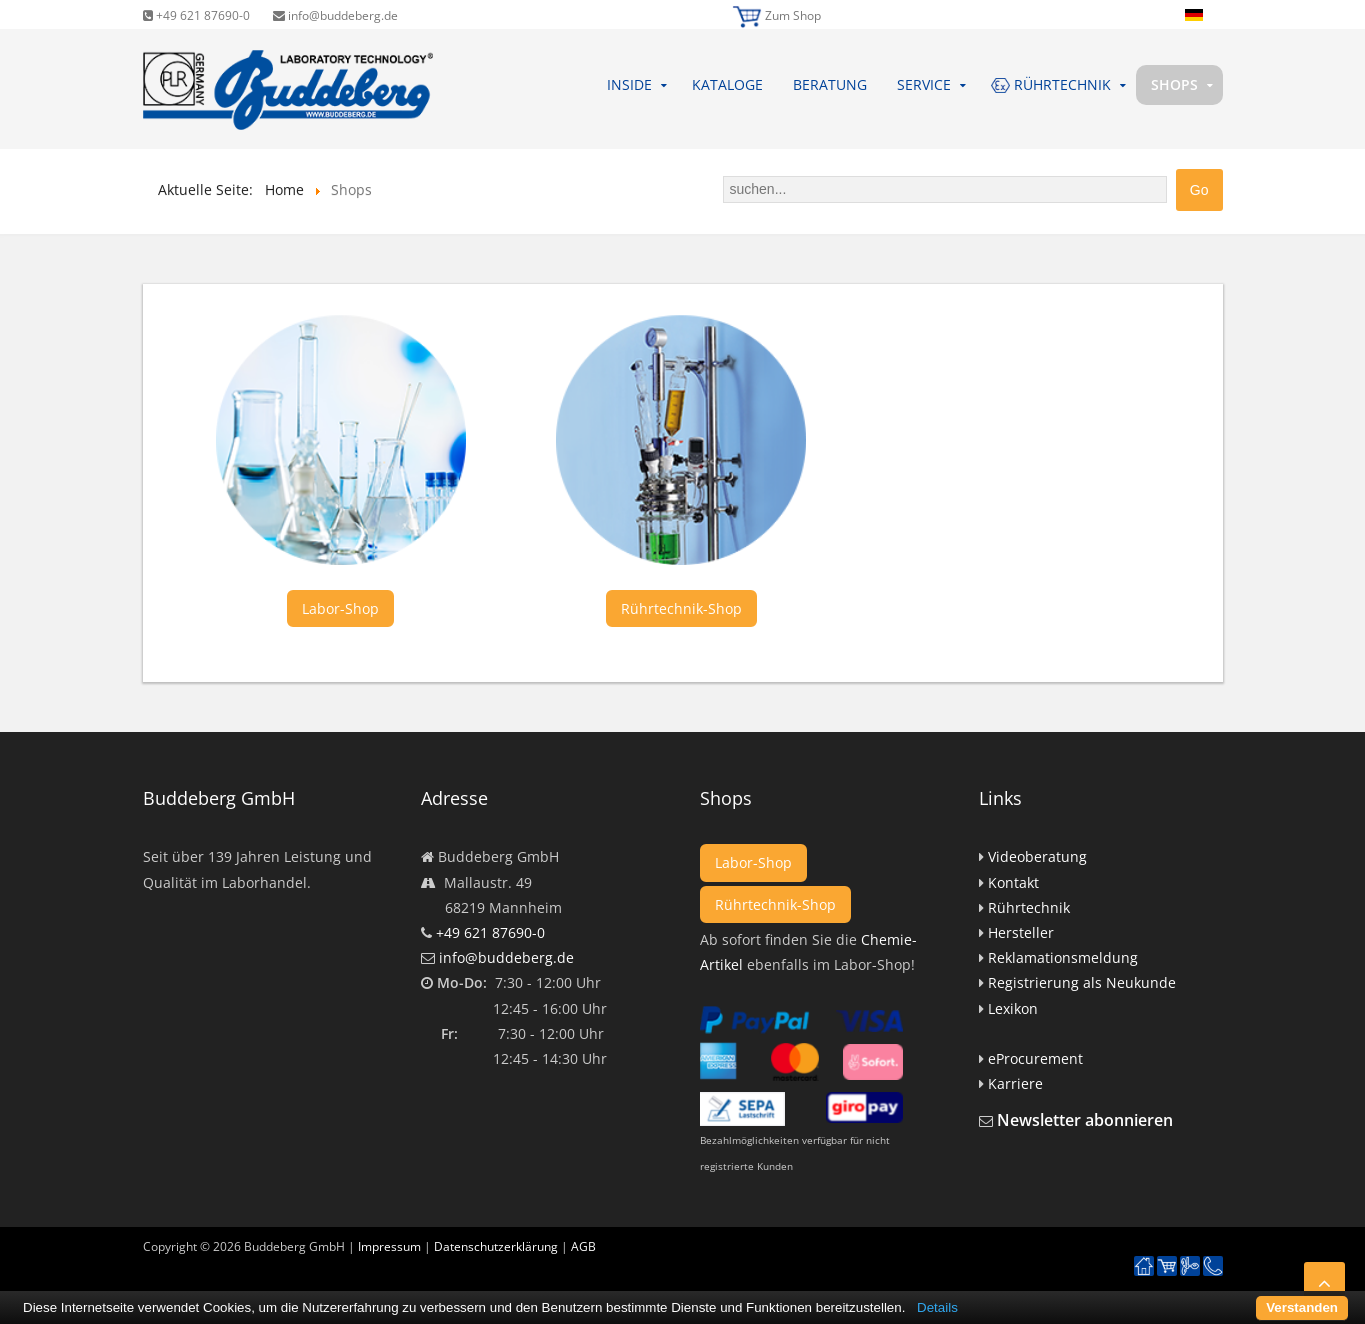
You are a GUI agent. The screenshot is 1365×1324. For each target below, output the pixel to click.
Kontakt (1013, 882)
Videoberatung (1037, 856)
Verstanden (1302, 1307)
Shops (1174, 84)
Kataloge (727, 84)
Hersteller (1021, 932)
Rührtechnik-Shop (681, 608)
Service (924, 84)
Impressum (389, 1246)
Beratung (830, 84)
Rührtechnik (1029, 907)
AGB (583, 1246)
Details (937, 1307)
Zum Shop (793, 15)
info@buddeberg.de (335, 15)
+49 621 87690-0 (196, 15)
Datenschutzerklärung (496, 1246)
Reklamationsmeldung (1063, 957)
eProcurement (1035, 1058)
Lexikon (1013, 1008)
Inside (629, 84)
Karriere (1015, 1083)
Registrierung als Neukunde (1082, 982)
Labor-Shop (340, 608)
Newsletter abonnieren (1085, 1120)
